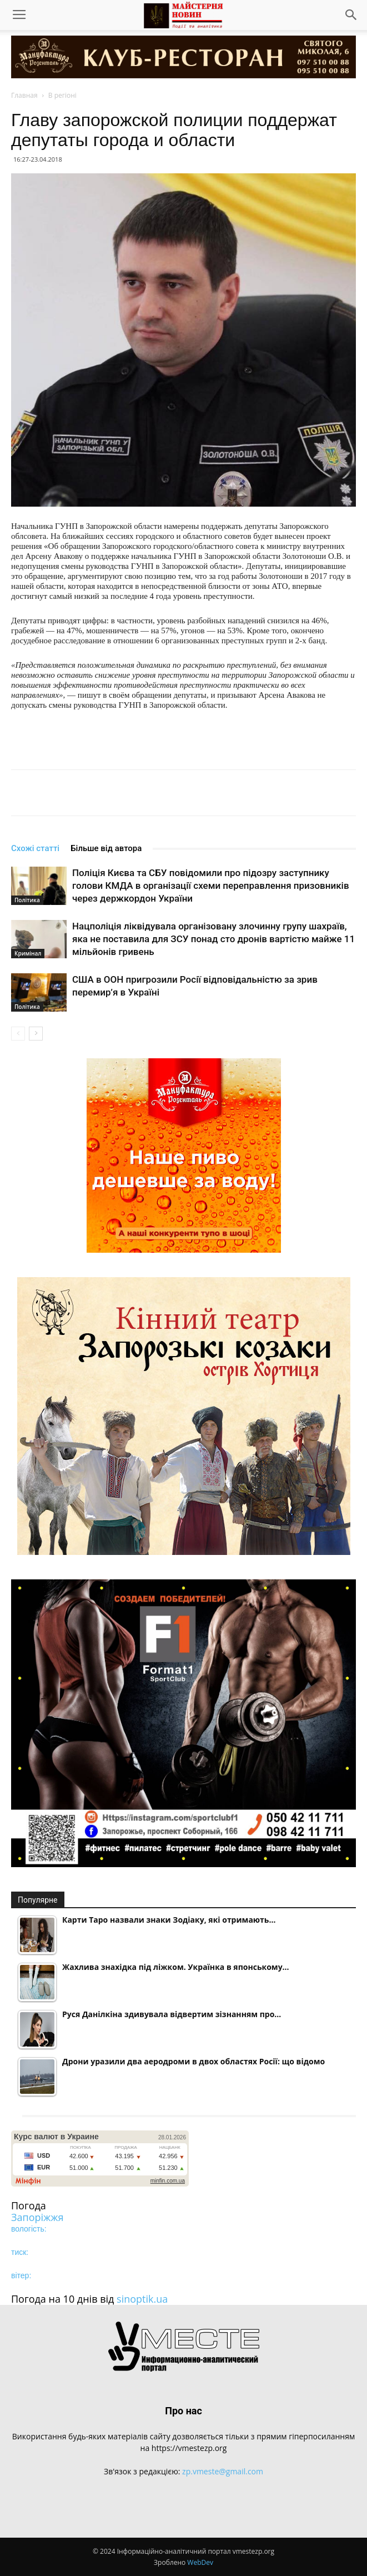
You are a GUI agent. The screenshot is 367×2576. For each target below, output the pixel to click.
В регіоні (62, 95)
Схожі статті (35, 848)
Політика (27, 900)
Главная (24, 95)
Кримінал (27, 953)
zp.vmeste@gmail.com (222, 2471)
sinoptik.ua (142, 2298)
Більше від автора (106, 848)
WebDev (200, 2562)
